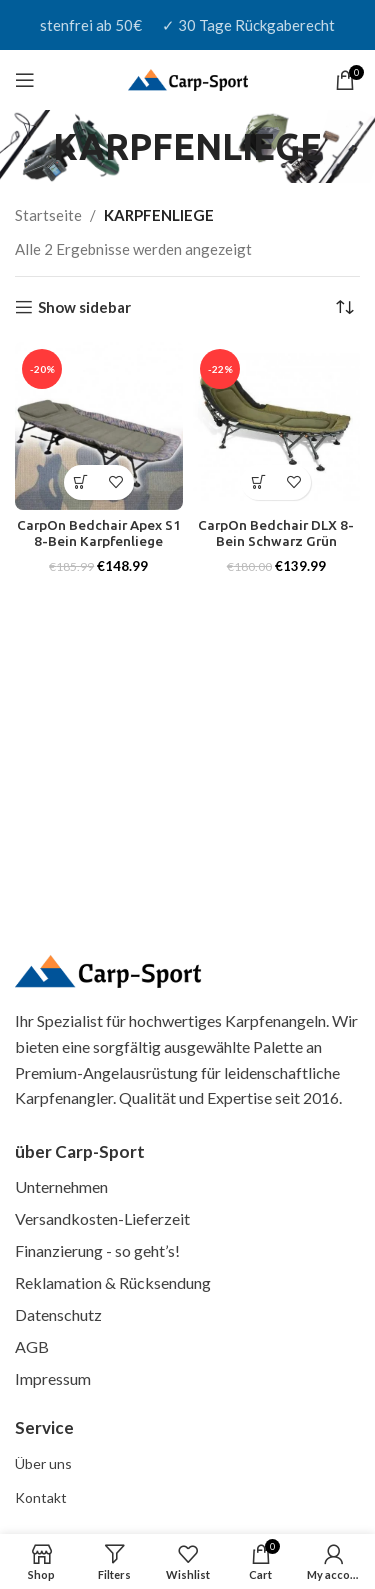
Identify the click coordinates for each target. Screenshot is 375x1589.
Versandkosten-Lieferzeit (102, 1218)
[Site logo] (188, 78)
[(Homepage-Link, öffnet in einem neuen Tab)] (108, 972)
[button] (81, 482)
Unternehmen (61, 1186)
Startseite (48, 215)
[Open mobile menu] (25, 80)
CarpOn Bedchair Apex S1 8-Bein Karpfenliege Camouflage (99, 541)
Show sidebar (84, 307)
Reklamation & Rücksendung (113, 1282)
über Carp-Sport (80, 1151)
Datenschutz (58, 1314)
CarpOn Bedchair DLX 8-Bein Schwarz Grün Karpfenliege (276, 541)
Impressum (53, 1378)
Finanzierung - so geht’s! (97, 1250)
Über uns (43, 1463)
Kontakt (41, 1497)
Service (44, 1427)
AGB (32, 1346)
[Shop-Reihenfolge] (345, 307)
